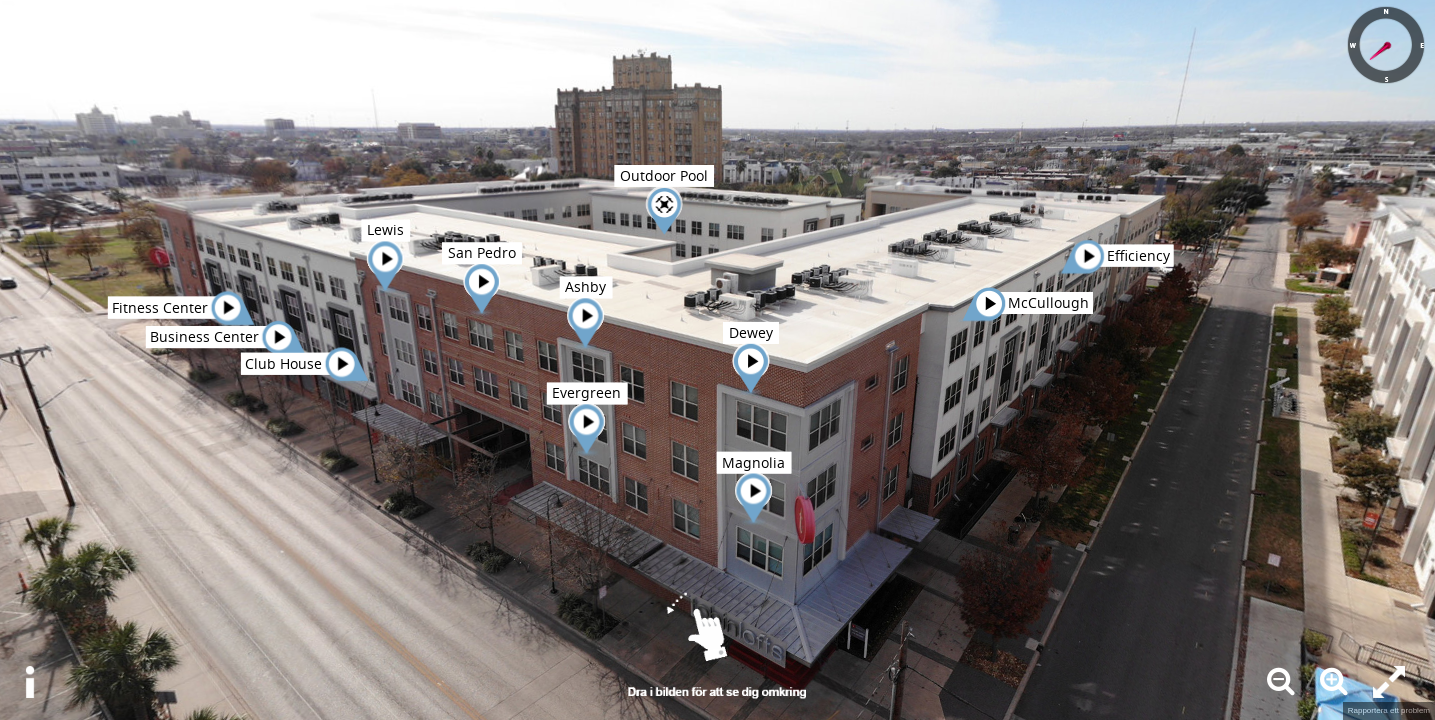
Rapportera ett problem (1389, 710)
